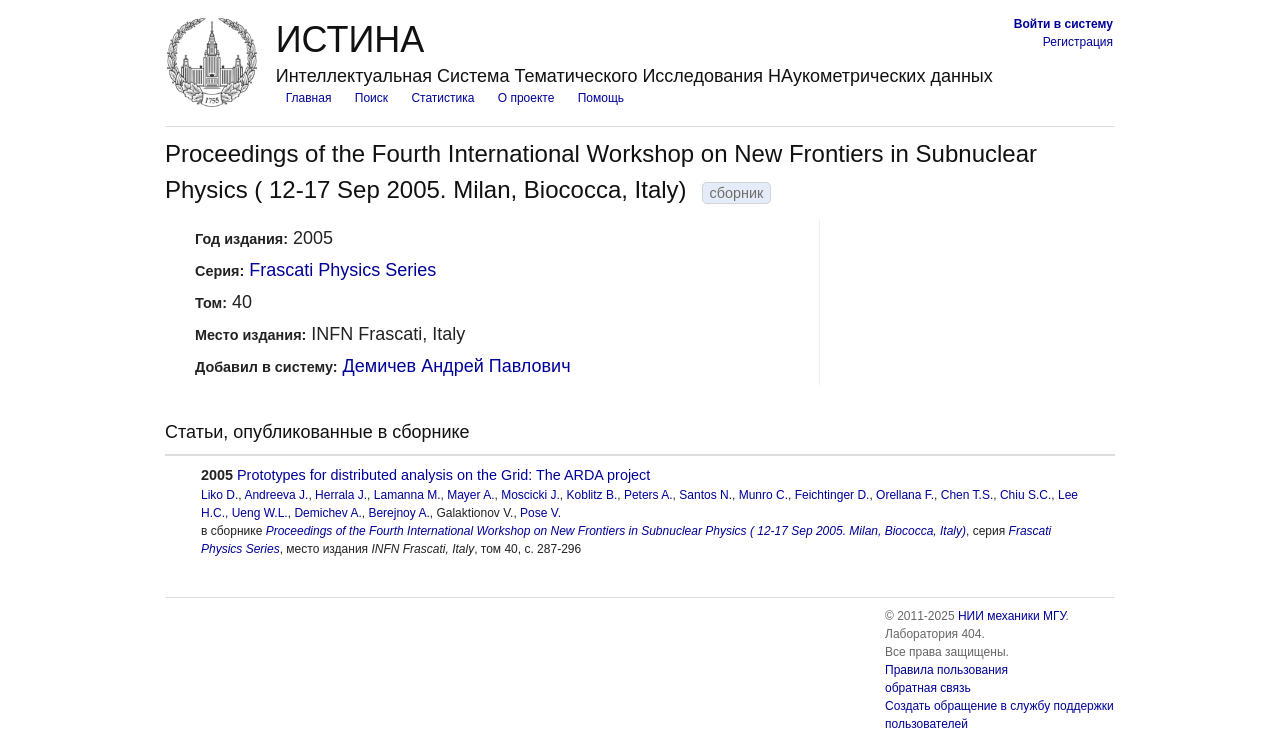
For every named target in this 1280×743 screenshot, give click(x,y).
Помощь (601, 98)
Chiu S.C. (1025, 495)
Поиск (371, 98)
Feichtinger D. (832, 495)
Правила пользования (946, 670)
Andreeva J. (276, 495)
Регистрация (1078, 42)
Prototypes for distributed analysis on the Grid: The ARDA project (443, 475)
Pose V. (540, 513)
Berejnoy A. (398, 513)
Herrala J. (341, 495)
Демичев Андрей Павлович (457, 366)
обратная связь (928, 688)
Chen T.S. (967, 495)
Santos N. (705, 495)
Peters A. (648, 495)
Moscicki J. (530, 495)
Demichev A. (327, 513)
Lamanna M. (407, 495)
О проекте (526, 98)
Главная (309, 98)
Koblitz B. (592, 495)
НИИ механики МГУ (1012, 616)
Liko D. (219, 495)
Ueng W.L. (260, 513)
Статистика (442, 98)
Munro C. (763, 495)
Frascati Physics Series (342, 270)
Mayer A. (470, 495)
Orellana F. (905, 495)
